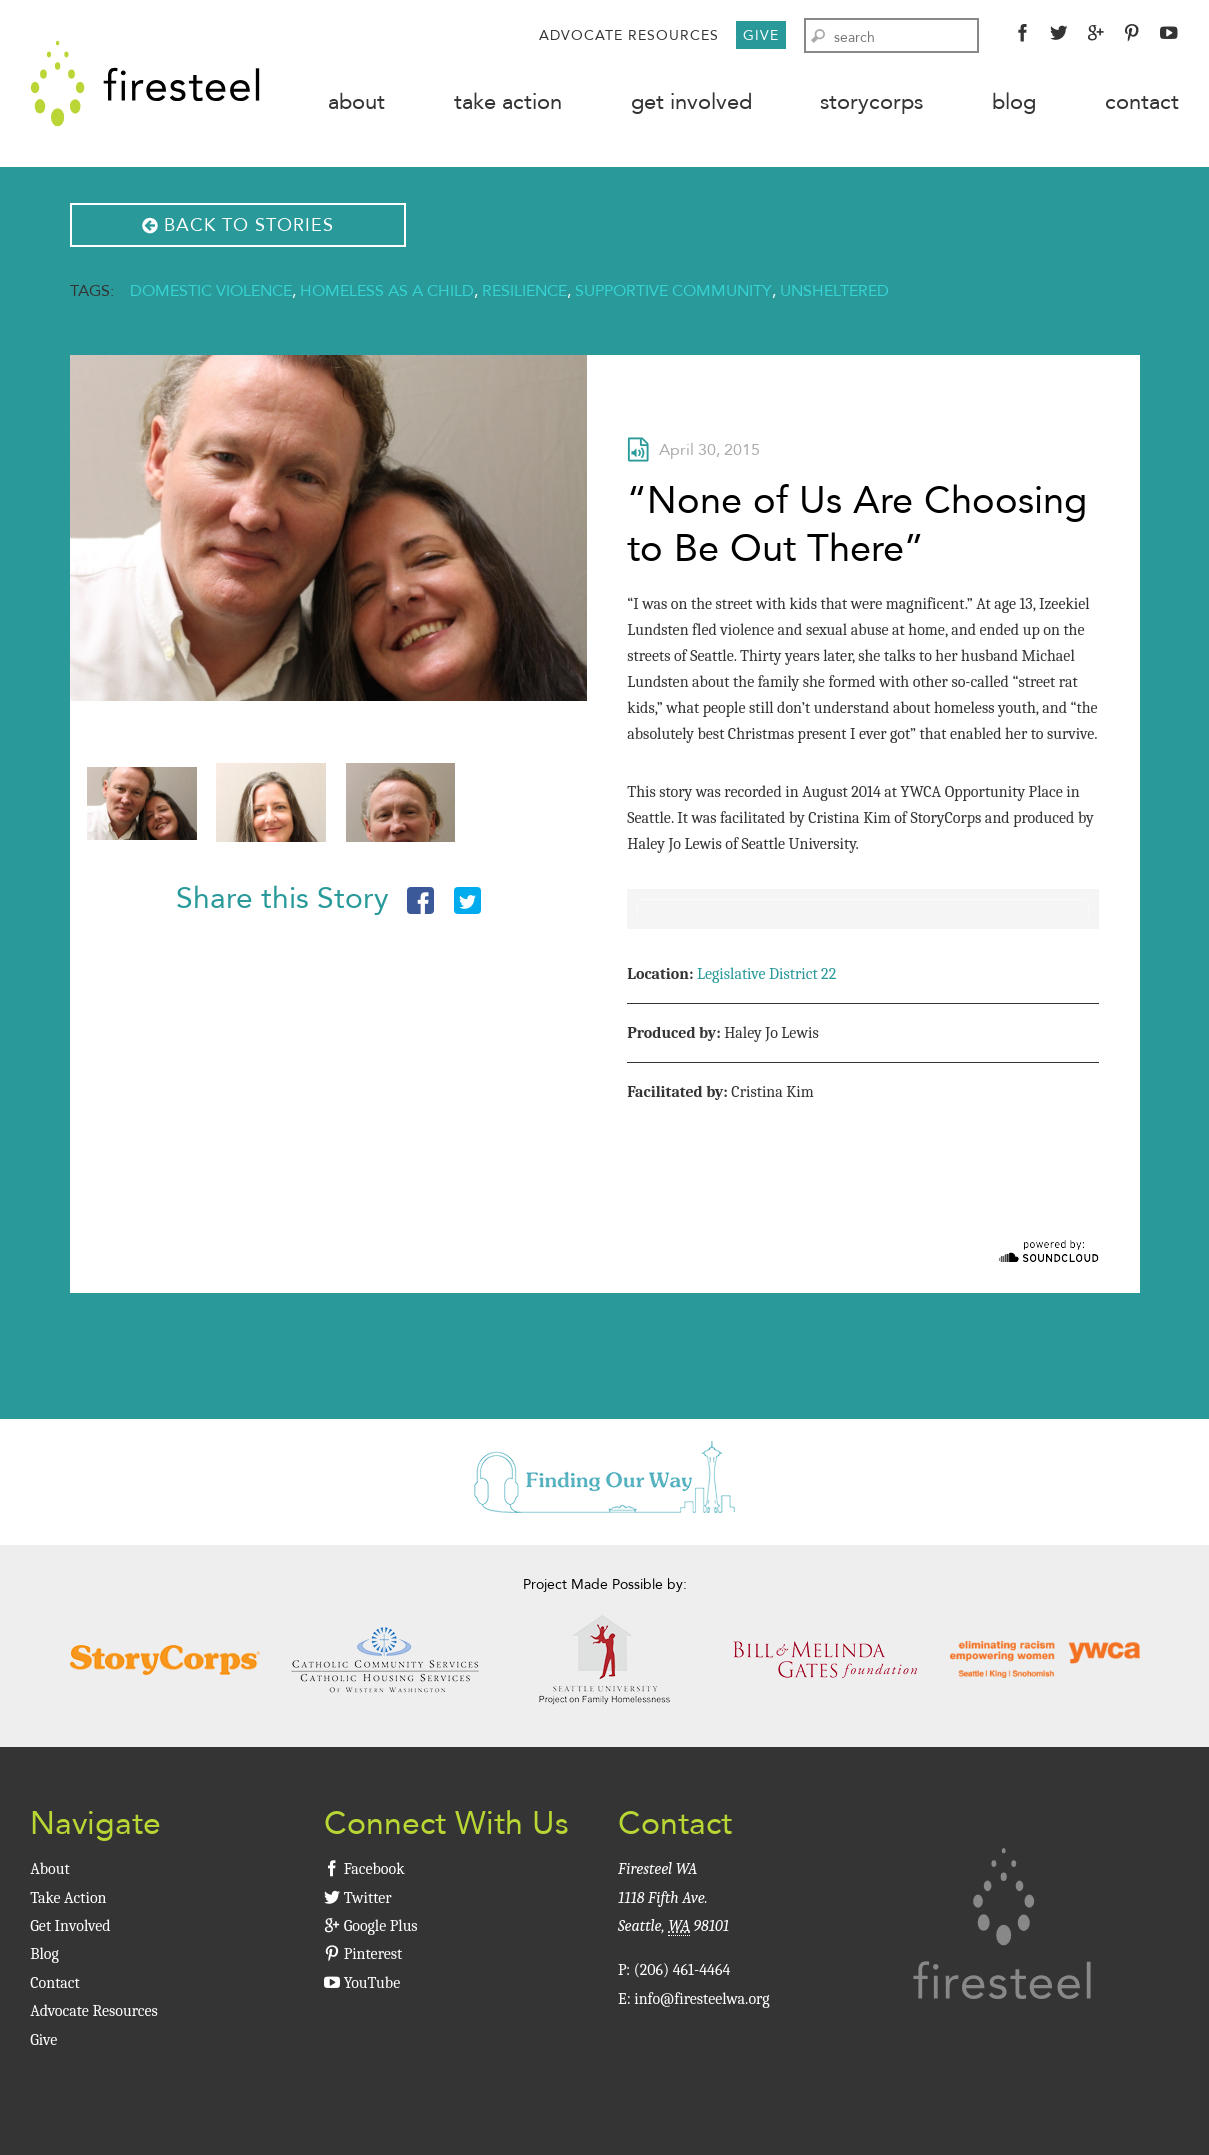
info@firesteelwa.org (701, 1999)
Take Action (508, 101)
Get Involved (691, 101)
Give (761, 35)
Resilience (524, 290)
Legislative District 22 (766, 974)
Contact (1142, 101)
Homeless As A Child (387, 290)
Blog (1014, 101)
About (356, 101)
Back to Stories (238, 225)
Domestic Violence (211, 290)
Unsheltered (834, 290)
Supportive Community (673, 290)
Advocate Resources (629, 35)
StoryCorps (871, 101)
